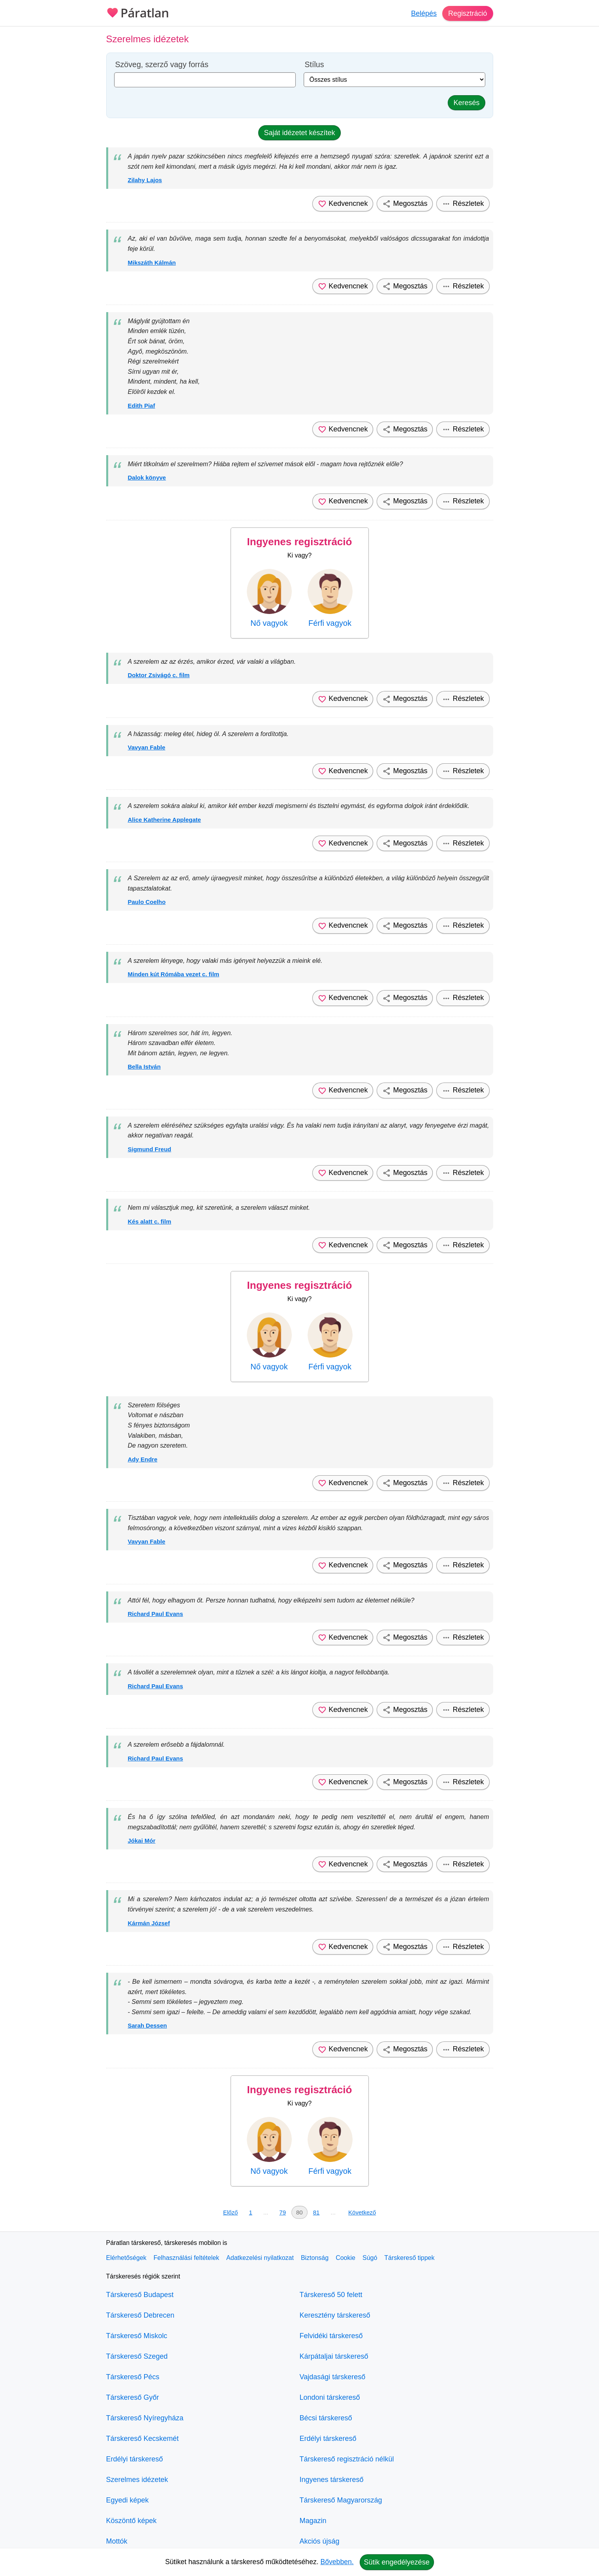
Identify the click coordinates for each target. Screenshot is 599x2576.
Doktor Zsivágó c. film (159, 675)
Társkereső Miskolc (136, 2336)
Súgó (369, 2257)
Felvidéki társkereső (331, 2336)
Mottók (117, 2541)
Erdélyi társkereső (134, 2459)
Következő (362, 2212)
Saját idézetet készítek (299, 133)
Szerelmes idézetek (137, 2480)
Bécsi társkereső (326, 2418)
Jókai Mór (142, 1840)
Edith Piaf (141, 405)
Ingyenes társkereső (332, 2480)
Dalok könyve (147, 477)
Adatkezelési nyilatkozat (260, 2257)
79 (282, 2212)
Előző (230, 2212)
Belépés (423, 13)
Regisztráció (467, 13)
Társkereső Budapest (140, 2295)
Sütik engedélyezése (397, 2562)
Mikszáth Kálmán (152, 262)
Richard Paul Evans (155, 1613)
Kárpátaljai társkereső (334, 2356)
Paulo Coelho (147, 901)
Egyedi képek (127, 2500)
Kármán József (149, 1923)
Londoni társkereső (330, 2397)
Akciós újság (320, 2541)
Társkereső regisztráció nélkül (347, 2459)
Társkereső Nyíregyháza (145, 2418)
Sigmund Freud (149, 1149)
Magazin (313, 2521)
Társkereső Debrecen (140, 2315)
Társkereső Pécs (133, 2377)
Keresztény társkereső (335, 2315)
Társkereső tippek (409, 2257)
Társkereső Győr (132, 2397)
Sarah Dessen (147, 2025)
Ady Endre (143, 1459)
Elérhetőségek (126, 2257)
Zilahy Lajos (145, 180)
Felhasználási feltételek (186, 2257)
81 (316, 2212)
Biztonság (315, 2257)
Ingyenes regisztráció (299, 542)
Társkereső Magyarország (341, 2500)
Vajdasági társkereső (333, 2377)
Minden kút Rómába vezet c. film (174, 974)
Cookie (345, 2257)
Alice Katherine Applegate (164, 819)
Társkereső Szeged (137, 2356)
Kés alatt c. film (149, 1221)
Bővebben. (337, 2562)
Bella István (144, 1066)
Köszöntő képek (131, 2521)
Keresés (466, 103)
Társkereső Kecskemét (142, 2438)
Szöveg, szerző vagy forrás (161, 64)
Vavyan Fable (146, 747)
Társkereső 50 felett (331, 2295)
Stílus (314, 64)
